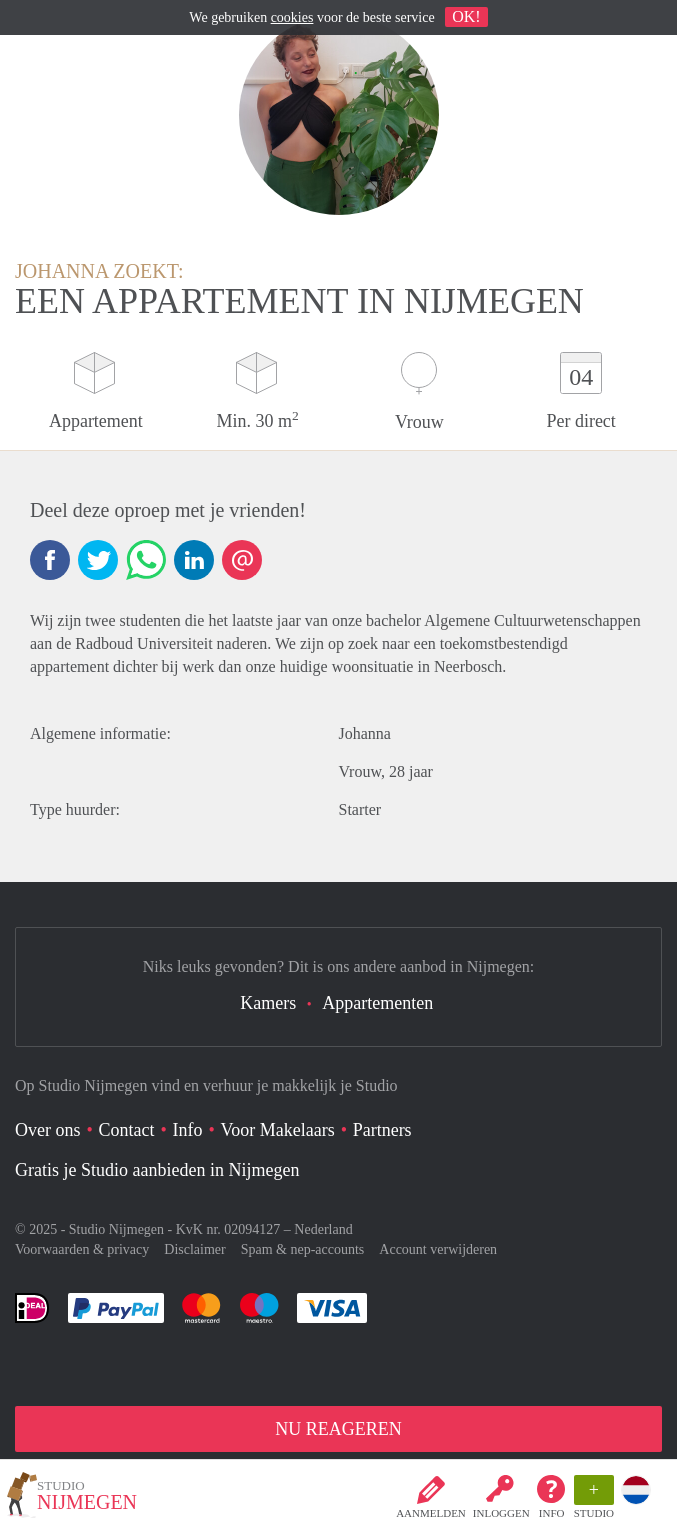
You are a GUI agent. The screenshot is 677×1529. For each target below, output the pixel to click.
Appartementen (377, 1003)
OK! (466, 16)
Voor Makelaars (278, 1130)
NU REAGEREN (338, 1429)
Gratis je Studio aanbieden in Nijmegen (157, 1170)
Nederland (323, 1229)
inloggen (501, 1513)
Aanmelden (431, 1513)
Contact (127, 1130)
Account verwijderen (438, 1249)
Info (552, 1513)
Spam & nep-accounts (303, 1249)
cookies (292, 17)
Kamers (268, 1003)
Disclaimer (194, 1249)
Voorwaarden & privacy (82, 1249)
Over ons (48, 1130)
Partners (382, 1130)
